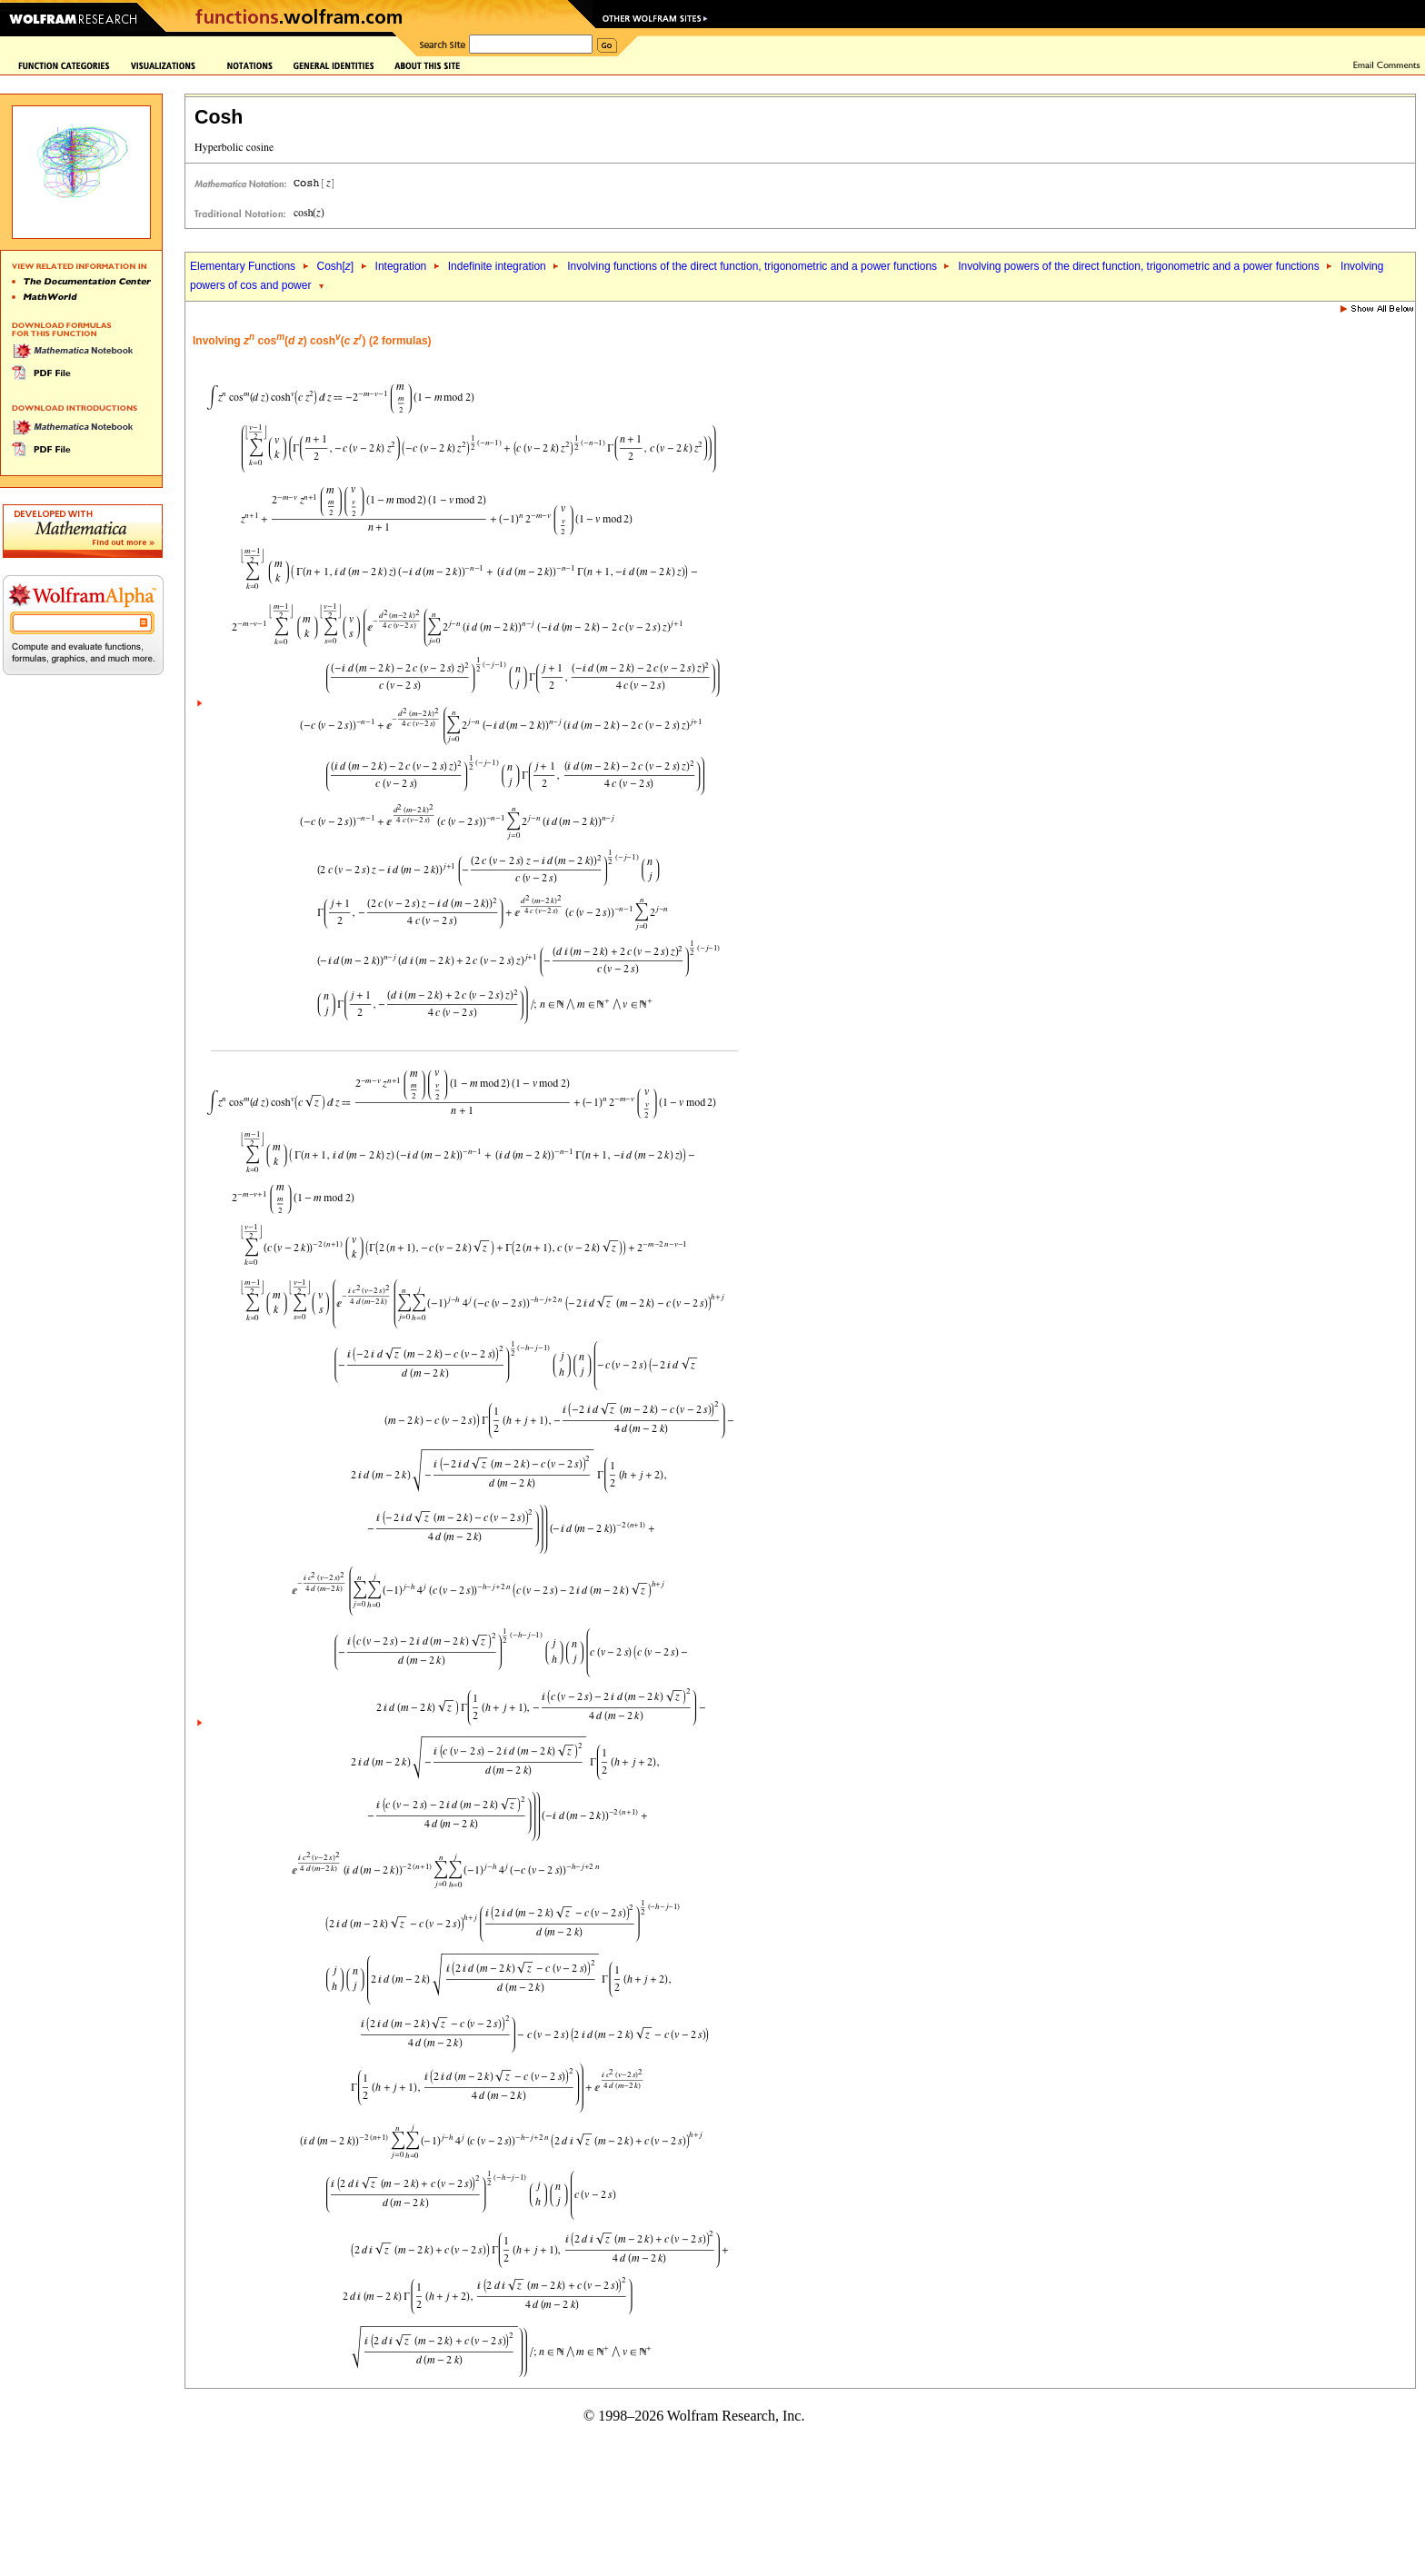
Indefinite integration (497, 266)
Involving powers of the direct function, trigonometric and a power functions (1139, 266)
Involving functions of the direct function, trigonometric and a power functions (753, 266)
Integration (401, 266)
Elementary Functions (242, 266)
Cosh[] (335, 266)
